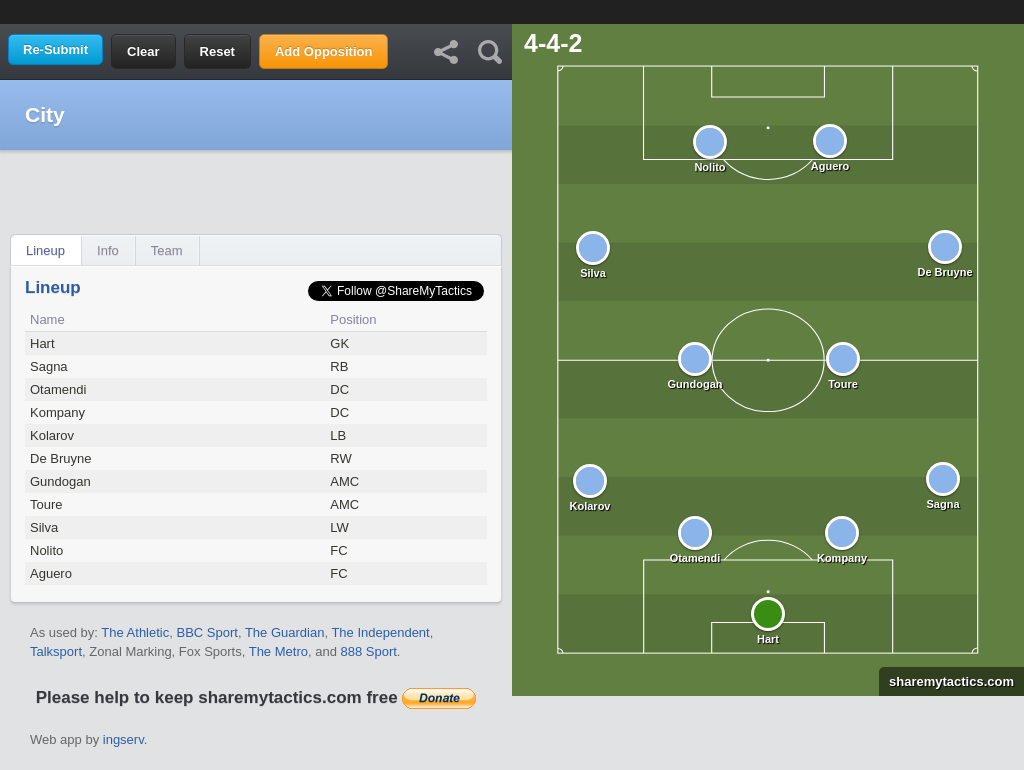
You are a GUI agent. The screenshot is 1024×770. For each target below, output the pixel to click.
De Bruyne (60, 458)
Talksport (56, 651)
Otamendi (58, 389)
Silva (44, 527)
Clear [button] (143, 51)
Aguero (51, 573)
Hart (42, 343)
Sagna (49, 366)
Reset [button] (217, 51)
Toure (46, 504)
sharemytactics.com (946, 681)
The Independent (380, 632)
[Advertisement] (512, 10)
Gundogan (60, 481)
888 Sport (368, 651)
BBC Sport (206, 632)
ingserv (123, 739)
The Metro (278, 651)
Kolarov (52, 435)
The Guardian (285, 632)
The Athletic (135, 632)
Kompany (57, 412)
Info (108, 250)
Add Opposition (323, 51)
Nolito (46, 550)
